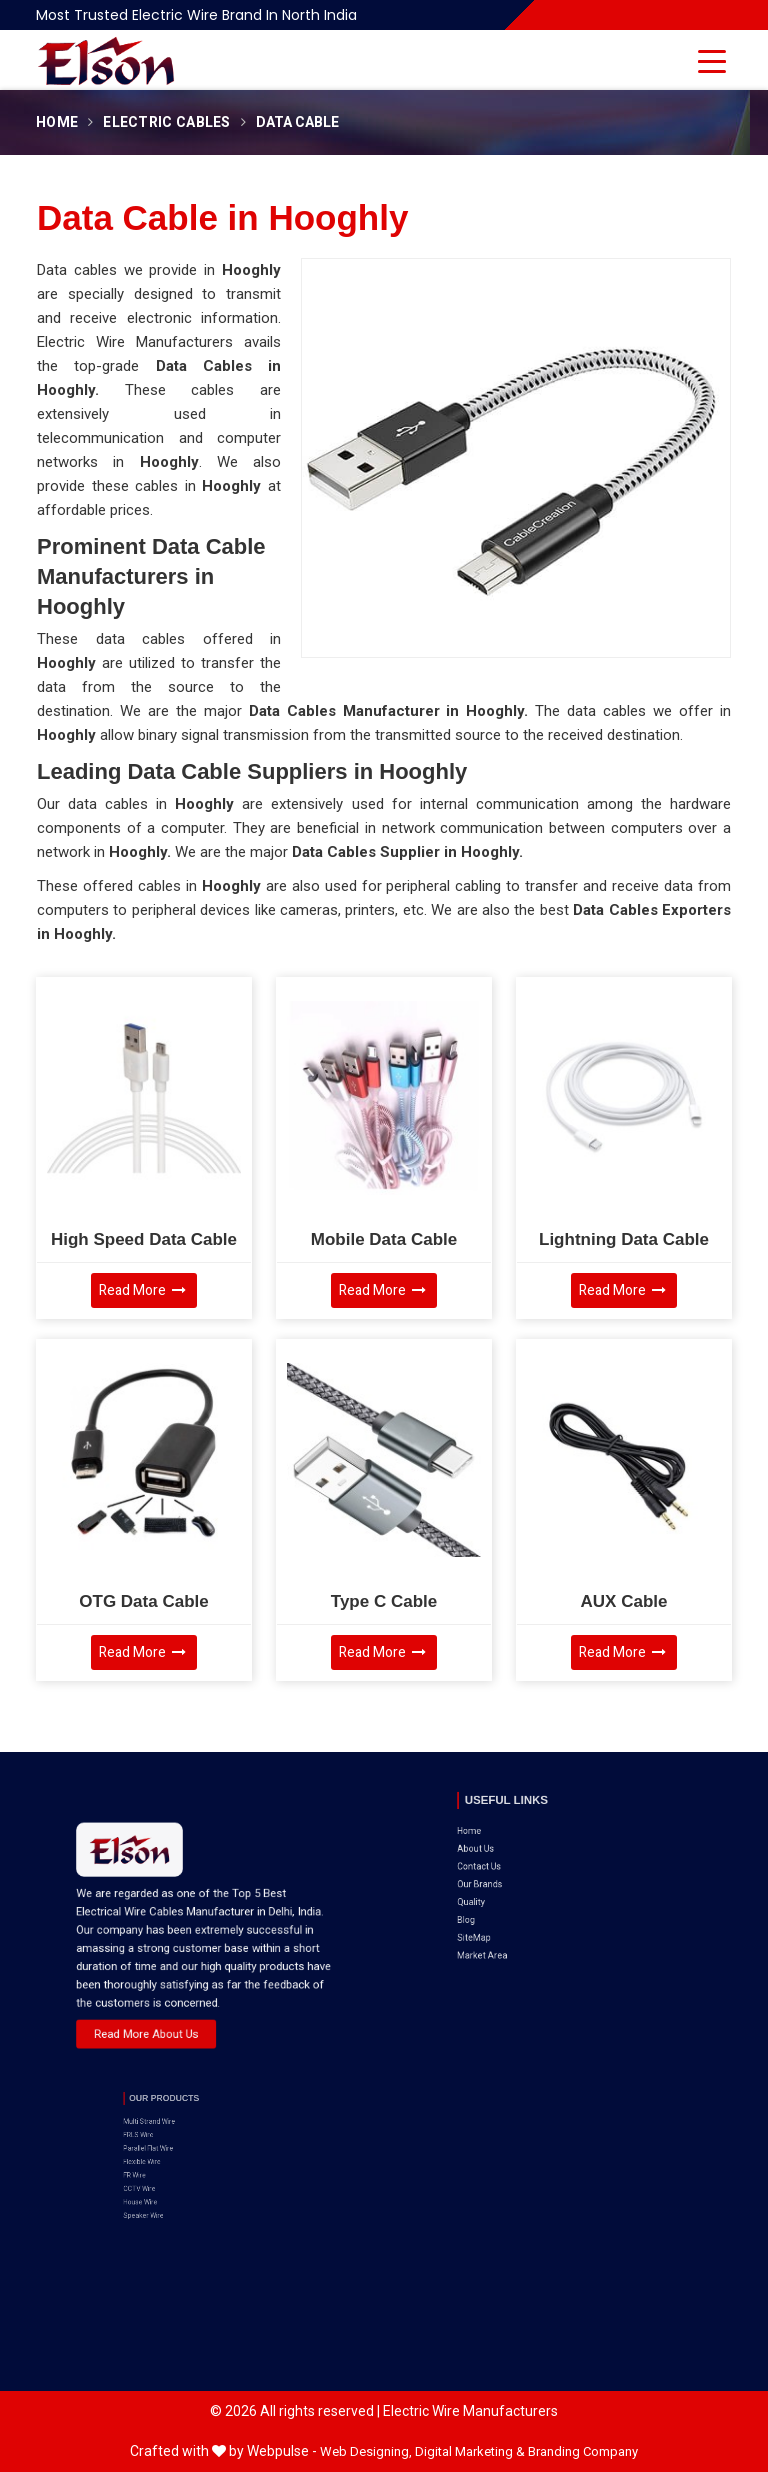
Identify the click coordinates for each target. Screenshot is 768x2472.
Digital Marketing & (470, 2451)
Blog (512, 1863)
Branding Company (583, 2451)
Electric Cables (167, 122)
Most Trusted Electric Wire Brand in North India (196, 15)
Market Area (521, 1882)
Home (57, 122)
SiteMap (517, 1872)
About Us (517, 1825)
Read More (142, 1290)
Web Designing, (366, 2451)
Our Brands (520, 1844)
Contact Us (519, 1835)
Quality (515, 1853)
